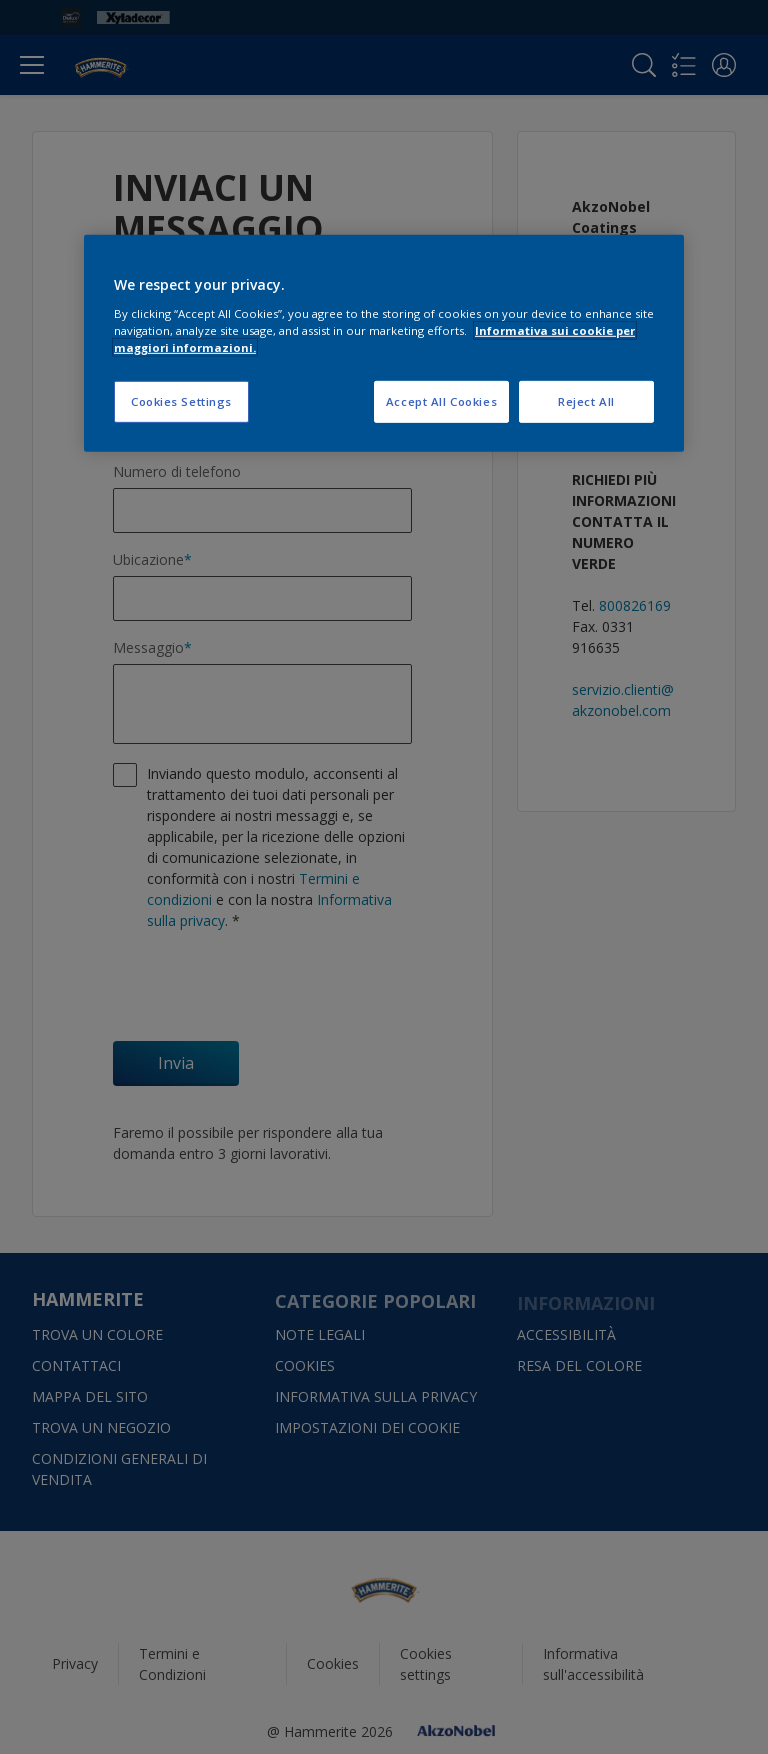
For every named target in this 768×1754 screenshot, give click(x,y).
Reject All (586, 401)
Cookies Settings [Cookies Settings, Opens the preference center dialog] (181, 401)
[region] (384, 343)
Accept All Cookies (441, 401)
